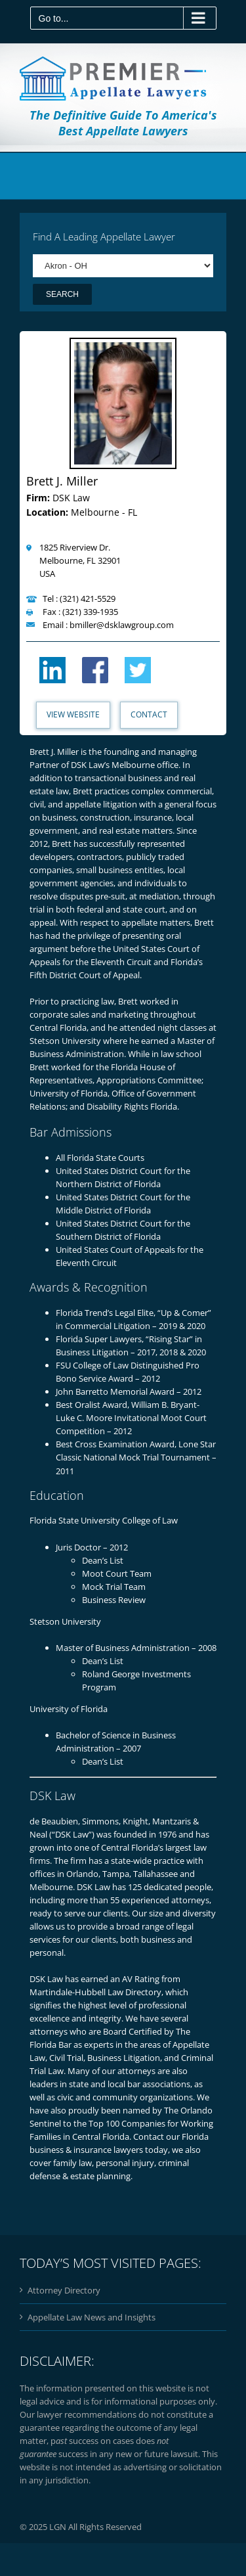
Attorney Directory (64, 2290)
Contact (149, 714)
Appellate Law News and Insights (91, 2317)
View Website (73, 714)
